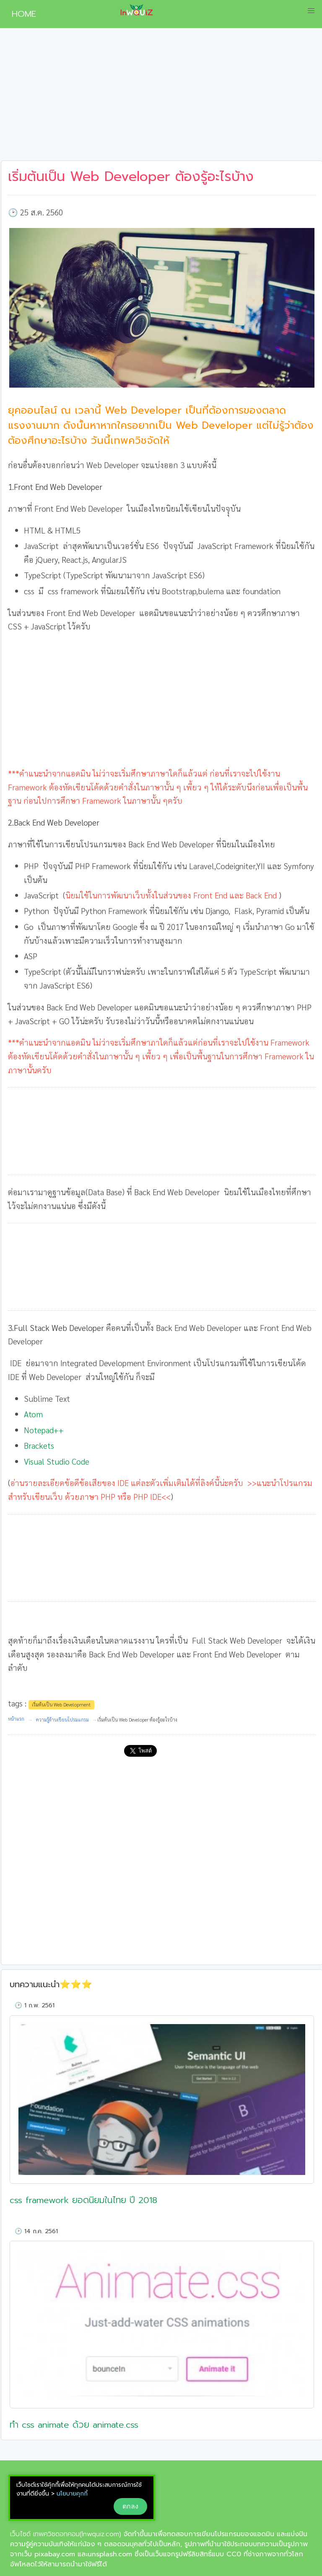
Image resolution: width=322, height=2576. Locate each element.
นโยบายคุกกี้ (72, 2493)
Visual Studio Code (56, 1461)
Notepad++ (44, 1429)
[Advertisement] (161, 97)
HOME (20, 14)
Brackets (39, 1445)
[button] (311, 11)
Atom (34, 1413)
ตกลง (130, 2506)
